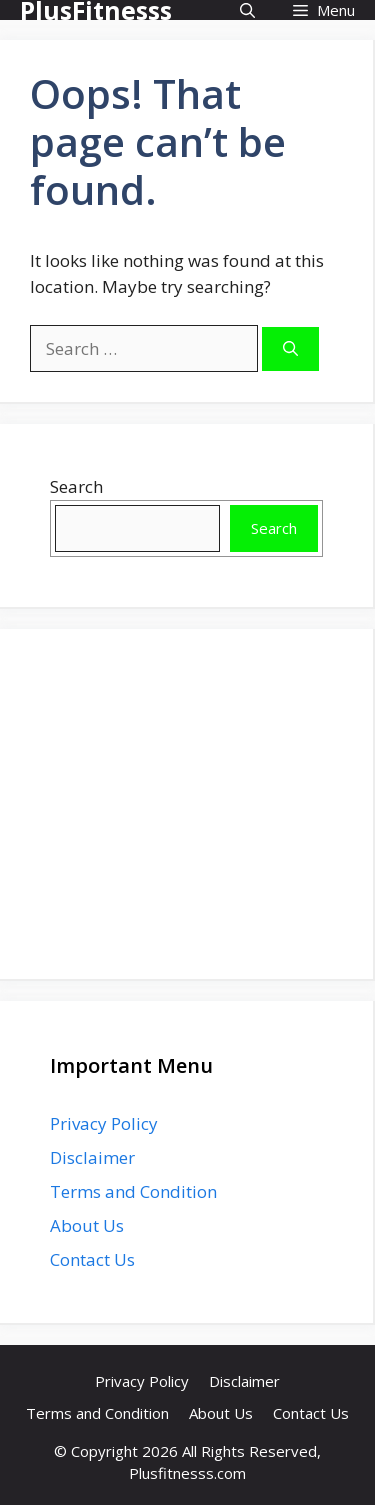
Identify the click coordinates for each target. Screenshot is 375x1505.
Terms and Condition (133, 1191)
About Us (87, 1225)
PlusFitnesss (96, 10)
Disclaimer (92, 1157)
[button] (247, 10)
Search (76, 486)
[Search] (290, 349)
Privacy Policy (104, 1123)
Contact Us (92, 1259)
